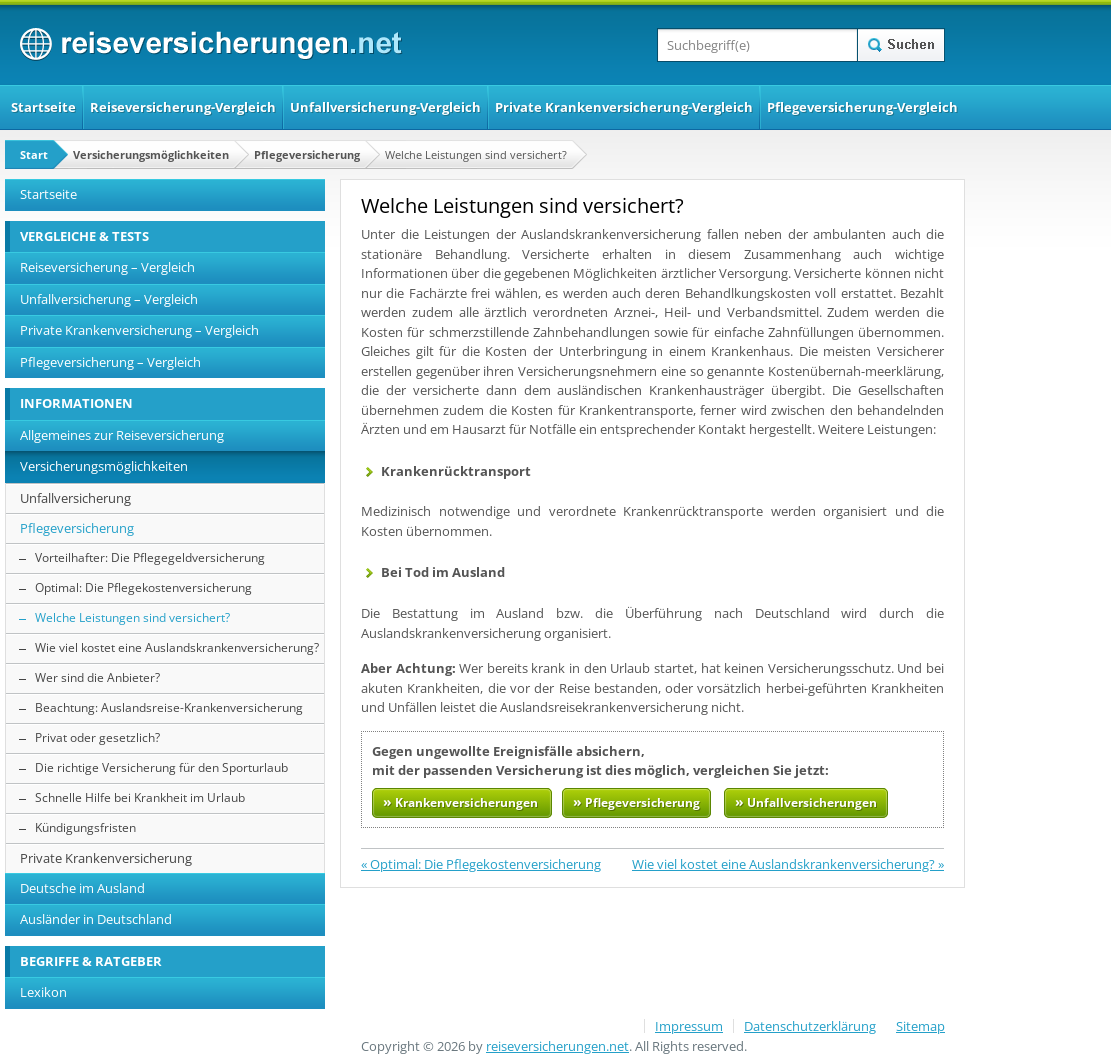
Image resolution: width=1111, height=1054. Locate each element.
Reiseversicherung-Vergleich (183, 107)
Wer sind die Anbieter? (97, 677)
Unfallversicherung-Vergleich (385, 107)
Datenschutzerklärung (810, 1026)
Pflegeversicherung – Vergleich (110, 362)
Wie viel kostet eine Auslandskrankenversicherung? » (788, 864)
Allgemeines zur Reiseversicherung (122, 435)
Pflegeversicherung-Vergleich (862, 107)
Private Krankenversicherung (106, 858)
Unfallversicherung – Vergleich (109, 299)
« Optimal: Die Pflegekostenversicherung (481, 864)
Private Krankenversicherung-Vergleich (624, 107)
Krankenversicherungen (462, 801)
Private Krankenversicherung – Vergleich (139, 330)
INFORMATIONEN (76, 403)
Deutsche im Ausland (82, 888)
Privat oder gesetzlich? (97, 737)
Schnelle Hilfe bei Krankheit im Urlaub (140, 797)
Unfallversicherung (75, 498)
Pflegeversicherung (307, 154)
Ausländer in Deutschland (96, 919)
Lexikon (43, 992)
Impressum (689, 1026)
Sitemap (920, 1026)
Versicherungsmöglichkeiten (151, 154)
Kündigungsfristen (85, 827)
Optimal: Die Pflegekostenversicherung (143, 587)
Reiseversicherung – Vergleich (107, 267)
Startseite (43, 107)
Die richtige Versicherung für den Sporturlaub (161, 767)
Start (34, 154)
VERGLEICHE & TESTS (84, 236)
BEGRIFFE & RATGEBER (91, 961)
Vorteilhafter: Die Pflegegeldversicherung (150, 557)
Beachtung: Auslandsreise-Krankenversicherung (169, 707)
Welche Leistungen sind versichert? (132, 617)
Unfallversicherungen (806, 801)
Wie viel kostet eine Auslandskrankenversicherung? (177, 647)
